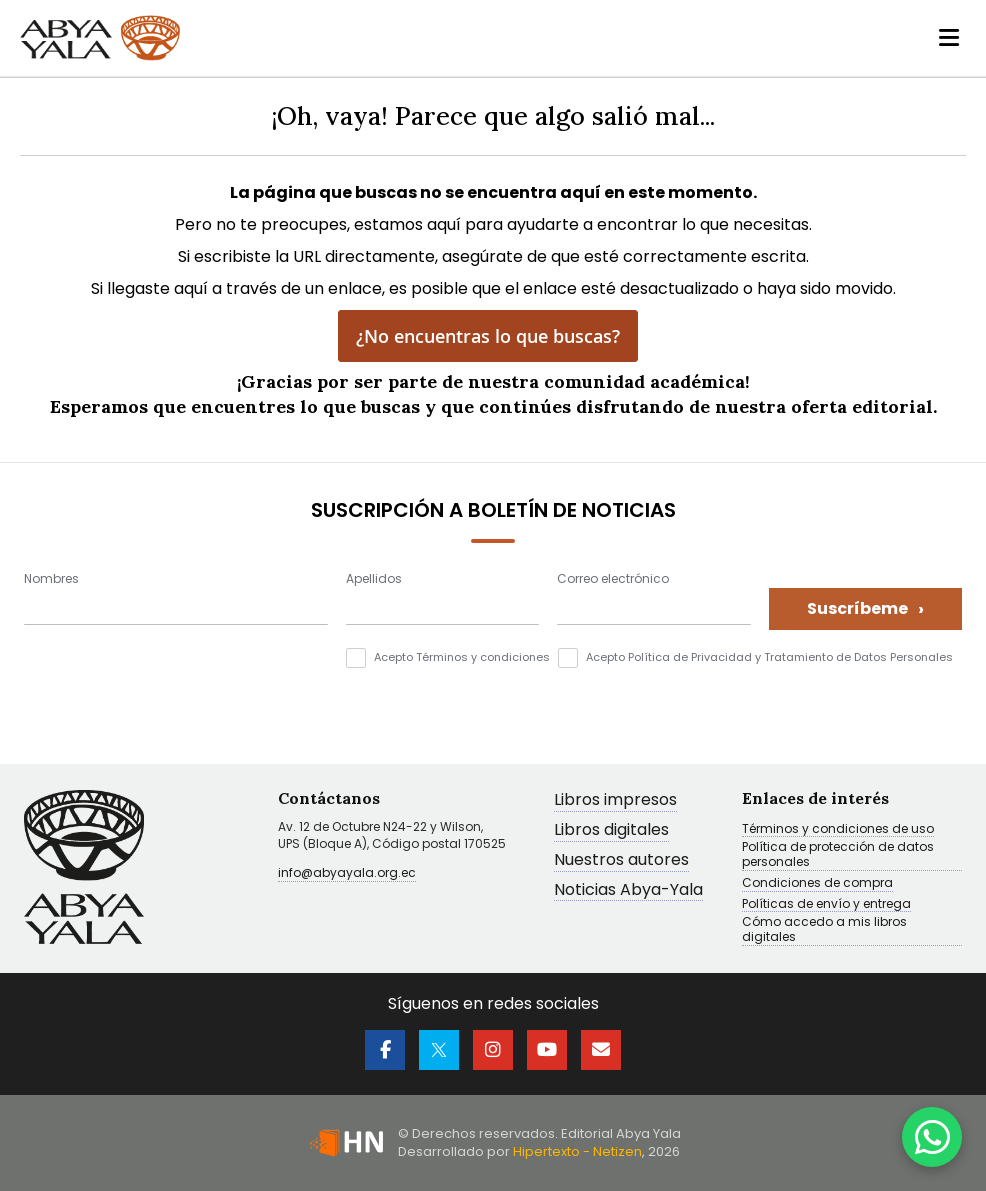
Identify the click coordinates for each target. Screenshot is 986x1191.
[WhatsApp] (932, 1137)
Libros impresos (615, 800)
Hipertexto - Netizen (577, 1151)
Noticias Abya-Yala (628, 890)
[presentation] (176, 687)
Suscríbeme (865, 608)
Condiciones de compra (817, 883)
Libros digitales (611, 830)
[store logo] (100, 38)
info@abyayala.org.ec (347, 872)
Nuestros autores (621, 860)
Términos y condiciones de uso (838, 829)
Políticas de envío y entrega (826, 904)
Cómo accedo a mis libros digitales (824, 930)
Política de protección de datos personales (838, 855)
